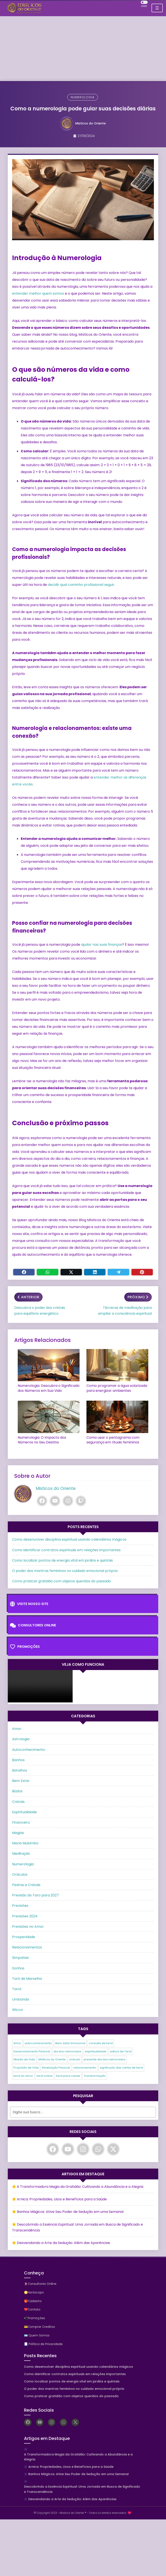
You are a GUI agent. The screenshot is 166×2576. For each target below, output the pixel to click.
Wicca (17, 2007)
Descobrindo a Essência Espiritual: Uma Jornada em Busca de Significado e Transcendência (82, 2487)
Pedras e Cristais (26, 1882)
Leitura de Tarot (121, 2049)
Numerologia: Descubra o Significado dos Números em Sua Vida (49, 1387)
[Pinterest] (142, 1272)
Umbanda (20, 1996)
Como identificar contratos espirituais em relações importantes (66, 1547)
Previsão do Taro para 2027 (35, 1892)
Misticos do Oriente (90, 123)
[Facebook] (24, 1272)
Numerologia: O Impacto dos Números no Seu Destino (47, 1438)
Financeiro (21, 1820)
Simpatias (20, 1955)
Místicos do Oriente (52, 2057)
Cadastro (35, 2298)
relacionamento (84, 2065)
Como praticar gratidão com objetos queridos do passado (61, 1578)
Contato (34, 2307)
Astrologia (20, 1736)
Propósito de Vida (26, 2065)
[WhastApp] (47, 1272)
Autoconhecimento (28, 1747)
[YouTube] (55, 1498)
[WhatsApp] (98, 2146)
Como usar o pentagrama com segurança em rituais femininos (110, 1438)
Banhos (18, 1757)
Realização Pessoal (56, 2065)
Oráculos (19, 1872)
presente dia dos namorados (104, 2057)
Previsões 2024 (25, 1913)
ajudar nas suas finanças (101, 944)
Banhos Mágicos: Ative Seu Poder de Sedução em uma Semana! (70, 2209)
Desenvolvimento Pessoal (31, 2049)
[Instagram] (68, 1498)
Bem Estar (21, 1778)
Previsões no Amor (28, 1924)
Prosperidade (23, 1934)
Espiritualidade (24, 1809)
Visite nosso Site (29, 1601)
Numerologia (82, 97)
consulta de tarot (101, 2041)
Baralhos (19, 1768)
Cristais (18, 1799)
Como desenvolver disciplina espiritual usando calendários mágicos (69, 1537)
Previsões (20, 1903)
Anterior (28, 1297)
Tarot (17, 1986)
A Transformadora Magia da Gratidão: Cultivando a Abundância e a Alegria (80, 2184)
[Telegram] (118, 1272)
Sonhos (18, 1965)
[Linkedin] (94, 1272)
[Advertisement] (83, 48)
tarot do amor (23, 2073)
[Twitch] (81, 1498)
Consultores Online (33, 1623)
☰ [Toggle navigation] (157, 8)
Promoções (25, 1644)
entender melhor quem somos (38, 293)
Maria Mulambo (25, 1840)
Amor (17, 1726)
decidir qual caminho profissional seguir (81, 584)
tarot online (45, 2073)
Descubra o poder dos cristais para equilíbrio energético (39, 1310)
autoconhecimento (38, 2041)
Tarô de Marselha (27, 1976)
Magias (18, 1830)
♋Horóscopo (34, 2290)
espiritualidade (95, 2049)
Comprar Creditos (41, 2324)
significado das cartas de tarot (121, 2065)
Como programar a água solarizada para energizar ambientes (117, 1387)
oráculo (74, 2057)
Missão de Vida (24, 2057)
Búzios (17, 1788)
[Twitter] (71, 1272)
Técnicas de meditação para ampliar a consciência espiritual (125, 1310)
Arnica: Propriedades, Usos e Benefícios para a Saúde (62, 2196)
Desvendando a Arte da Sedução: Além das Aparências (63, 2240)
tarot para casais (68, 2073)
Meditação (21, 1851)
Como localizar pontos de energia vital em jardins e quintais (62, 1558)
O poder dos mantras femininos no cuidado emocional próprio (65, 1568)
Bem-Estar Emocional (70, 2041)
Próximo (138, 1297)
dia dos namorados (67, 2049)
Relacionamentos (27, 1944)
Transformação (95, 2073)
